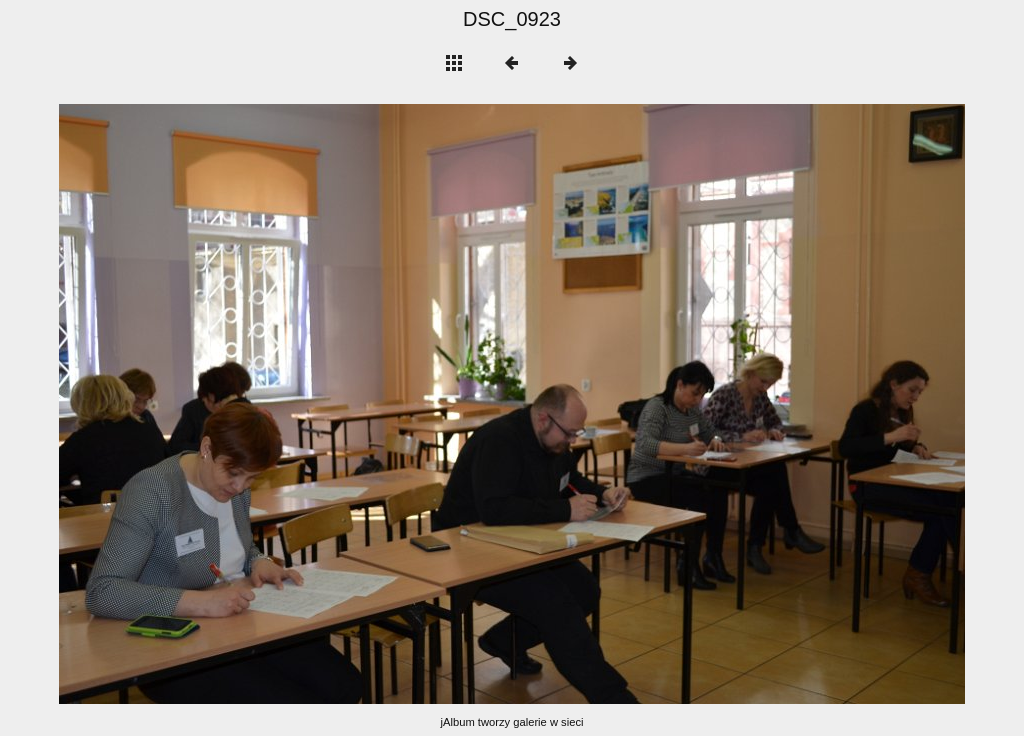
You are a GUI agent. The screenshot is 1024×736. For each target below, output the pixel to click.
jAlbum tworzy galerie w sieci (512, 722)
